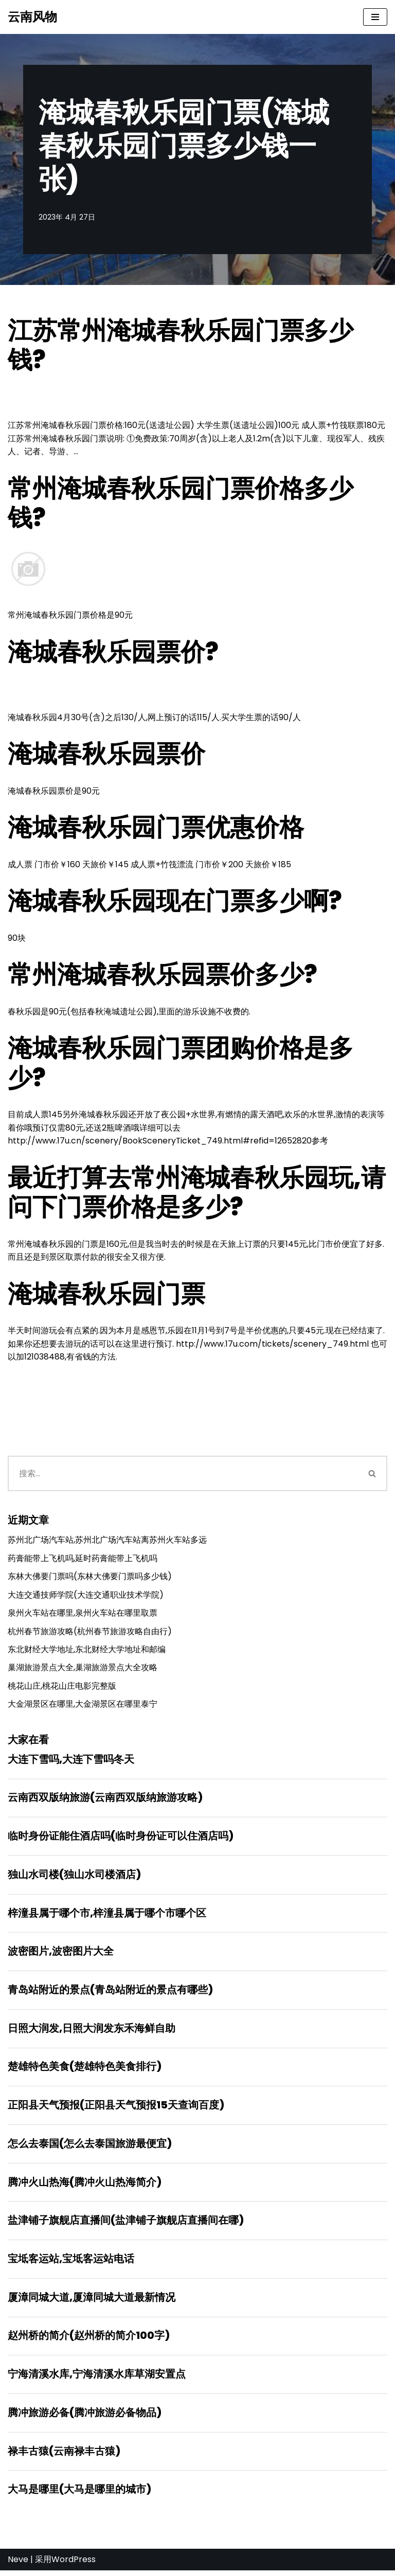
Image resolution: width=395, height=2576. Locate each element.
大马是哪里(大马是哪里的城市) (79, 2495)
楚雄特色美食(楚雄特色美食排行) (84, 2070)
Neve (18, 2565)
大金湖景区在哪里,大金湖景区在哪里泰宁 (82, 1706)
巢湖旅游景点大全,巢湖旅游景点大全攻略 (82, 1670)
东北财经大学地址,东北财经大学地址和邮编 (87, 1652)
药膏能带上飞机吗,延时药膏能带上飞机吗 (82, 1560)
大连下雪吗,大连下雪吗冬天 (71, 1762)
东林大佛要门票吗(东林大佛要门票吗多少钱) (90, 1578)
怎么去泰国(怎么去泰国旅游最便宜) (90, 2147)
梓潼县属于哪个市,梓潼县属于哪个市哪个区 (107, 1916)
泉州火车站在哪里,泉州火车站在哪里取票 (82, 1615)
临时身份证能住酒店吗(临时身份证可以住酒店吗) (121, 1839)
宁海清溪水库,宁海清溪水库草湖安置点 (97, 2379)
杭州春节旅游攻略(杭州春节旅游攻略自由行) (90, 1633)
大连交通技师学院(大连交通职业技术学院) (86, 1597)
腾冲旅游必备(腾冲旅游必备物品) (84, 2417)
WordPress (73, 2565)
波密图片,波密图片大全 (61, 1954)
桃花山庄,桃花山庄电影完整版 (62, 1688)
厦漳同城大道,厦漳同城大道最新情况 (91, 2302)
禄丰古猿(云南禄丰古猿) (64, 2456)
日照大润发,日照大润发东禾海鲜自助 (91, 2032)
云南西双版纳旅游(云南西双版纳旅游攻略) (105, 1800)
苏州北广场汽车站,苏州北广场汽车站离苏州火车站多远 (107, 1542)
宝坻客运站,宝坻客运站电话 (71, 2263)
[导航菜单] (375, 17)
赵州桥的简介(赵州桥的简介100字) (89, 2340)
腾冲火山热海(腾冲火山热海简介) (84, 2186)
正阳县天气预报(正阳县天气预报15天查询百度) (116, 2109)
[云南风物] (32, 17)
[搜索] (183, 1475)
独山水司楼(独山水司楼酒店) (74, 1877)
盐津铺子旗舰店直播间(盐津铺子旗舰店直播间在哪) (126, 2224)
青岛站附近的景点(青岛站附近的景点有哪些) (110, 1993)
